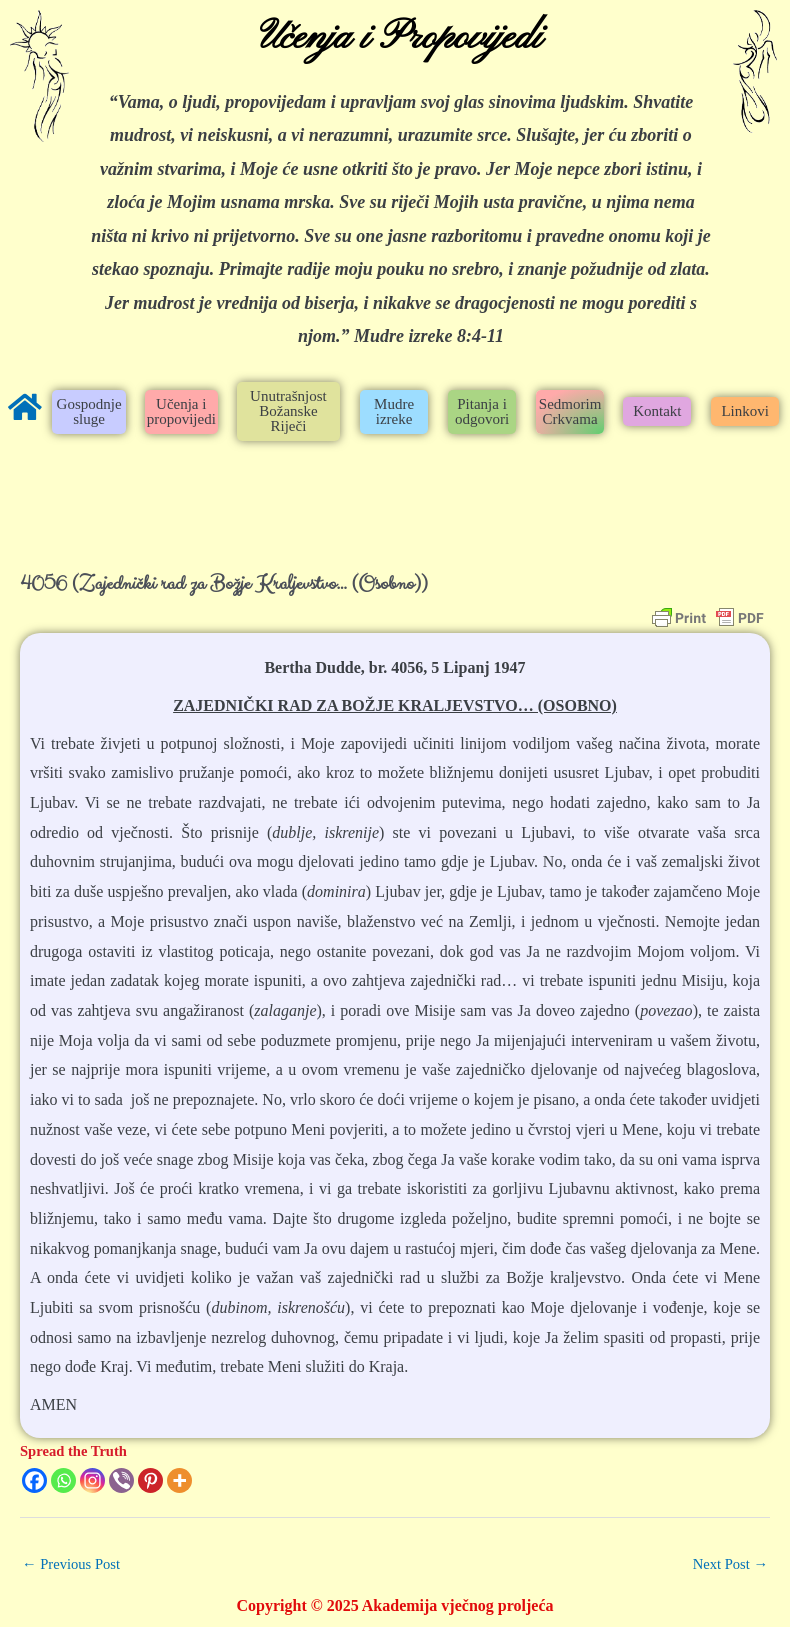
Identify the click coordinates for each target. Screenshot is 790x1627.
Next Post (730, 1564)
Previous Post (71, 1564)
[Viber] (121, 1480)
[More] (179, 1480)
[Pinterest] (150, 1480)
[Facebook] (34, 1480)
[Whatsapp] (63, 1480)
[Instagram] (92, 1480)
